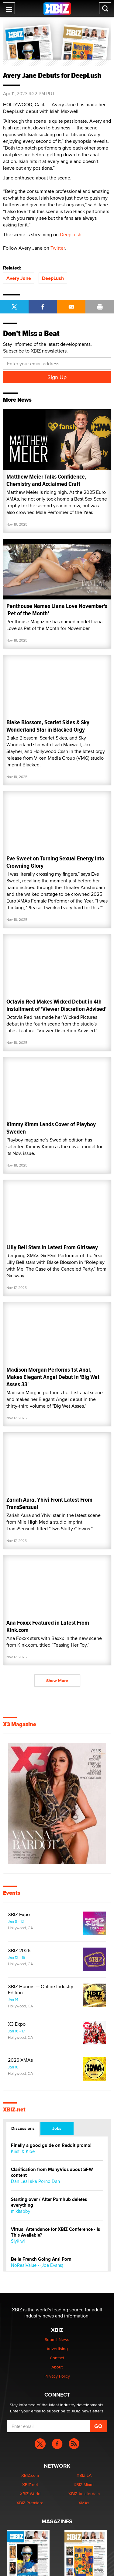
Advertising (57, 2349)
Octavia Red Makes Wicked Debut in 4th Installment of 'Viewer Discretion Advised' (56, 1005)
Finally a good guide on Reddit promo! (51, 2145)
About (57, 2367)
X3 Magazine (19, 1724)
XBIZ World (30, 2494)
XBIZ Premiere (29, 2503)
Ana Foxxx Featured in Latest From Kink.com (47, 1626)
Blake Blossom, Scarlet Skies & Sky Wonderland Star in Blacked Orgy (47, 726)
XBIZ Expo (19, 1915)
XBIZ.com (30, 2475)
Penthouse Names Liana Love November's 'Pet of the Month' (56, 610)
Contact (57, 2358)
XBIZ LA (84, 2475)
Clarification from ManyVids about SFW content (52, 2172)
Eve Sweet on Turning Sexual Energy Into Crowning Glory (55, 862)
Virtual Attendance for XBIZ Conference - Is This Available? (55, 2232)
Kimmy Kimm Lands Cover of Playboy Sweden (51, 1128)
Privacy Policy (57, 2376)
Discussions (23, 2128)
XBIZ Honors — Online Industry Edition (40, 1990)
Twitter (57, 247)
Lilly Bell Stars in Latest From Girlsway (52, 1247)
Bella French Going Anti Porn (41, 2259)
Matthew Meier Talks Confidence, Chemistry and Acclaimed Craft (46, 480)
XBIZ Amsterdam (84, 2494)
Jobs (56, 2128)
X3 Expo (17, 2024)
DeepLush (70, 234)
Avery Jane (18, 278)
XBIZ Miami (84, 2484)
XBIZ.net (14, 2109)
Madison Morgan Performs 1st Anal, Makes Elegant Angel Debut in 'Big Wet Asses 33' (52, 1377)
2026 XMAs (20, 2060)
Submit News (57, 2339)
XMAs (83, 2503)
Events (11, 1893)
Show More (57, 1680)
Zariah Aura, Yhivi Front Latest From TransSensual (49, 1503)
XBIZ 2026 (19, 1951)
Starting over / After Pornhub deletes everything (49, 2202)
